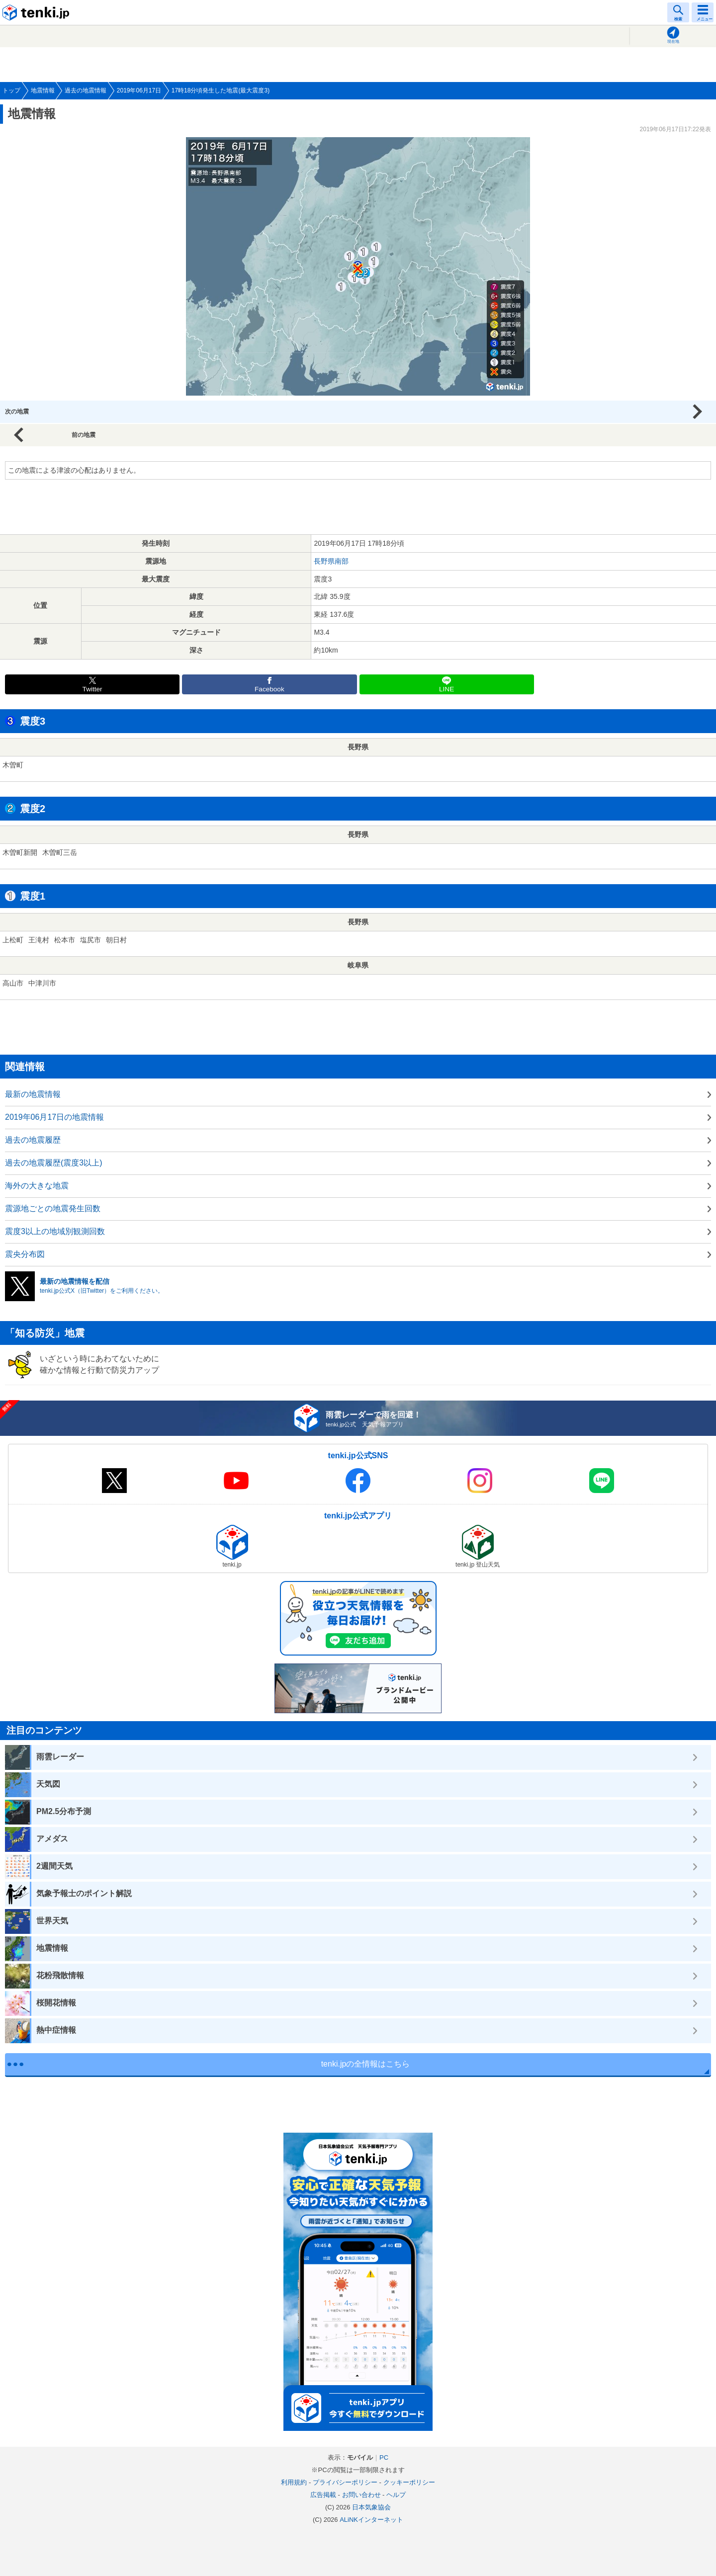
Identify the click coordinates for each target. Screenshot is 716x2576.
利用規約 (294, 2482)
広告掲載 (323, 2494)
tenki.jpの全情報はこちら (365, 2064)
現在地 (673, 41)
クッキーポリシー (409, 2482)
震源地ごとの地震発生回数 (52, 1208)
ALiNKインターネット (371, 2519)
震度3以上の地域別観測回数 (55, 1231)
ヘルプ (396, 2494)
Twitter (92, 689)
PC (383, 2457)
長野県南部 (331, 561)
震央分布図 (25, 1254)
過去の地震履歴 (33, 1140)
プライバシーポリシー (345, 2482)
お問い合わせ (361, 2494)
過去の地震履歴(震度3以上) (53, 1163)
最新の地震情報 (33, 1094)
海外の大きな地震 (37, 1185)
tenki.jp (37, 12)
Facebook (269, 689)
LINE (446, 689)
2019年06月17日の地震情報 (54, 1117)
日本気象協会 (371, 2507)
